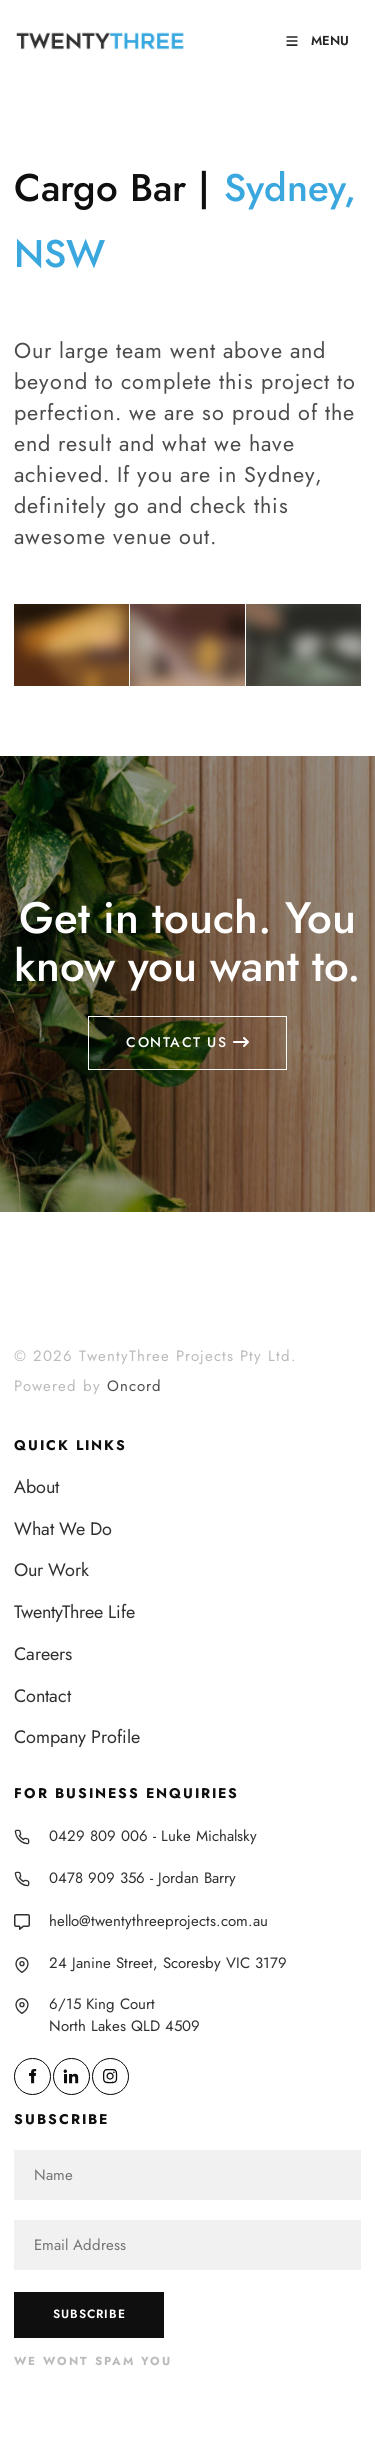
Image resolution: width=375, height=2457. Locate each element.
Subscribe (89, 2314)
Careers (43, 1654)
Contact (42, 1696)
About (36, 1487)
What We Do (63, 1529)
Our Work (51, 1570)
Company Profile (77, 1737)
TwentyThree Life (74, 1612)
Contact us (187, 1026)
